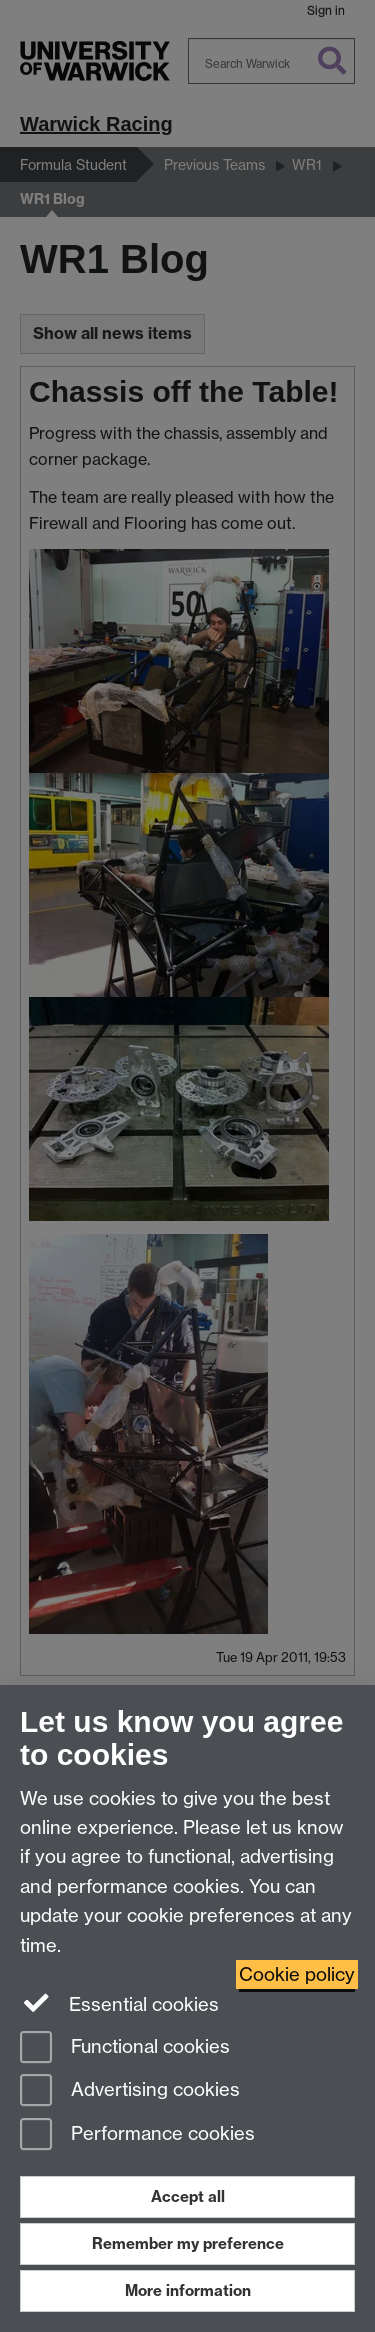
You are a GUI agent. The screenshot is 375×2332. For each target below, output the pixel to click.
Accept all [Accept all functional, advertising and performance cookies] (188, 2196)
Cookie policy (297, 1974)
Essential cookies (119, 2003)
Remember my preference (188, 2243)
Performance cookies (137, 2135)
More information (188, 2290)
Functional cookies (125, 2048)
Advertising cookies (130, 2091)
